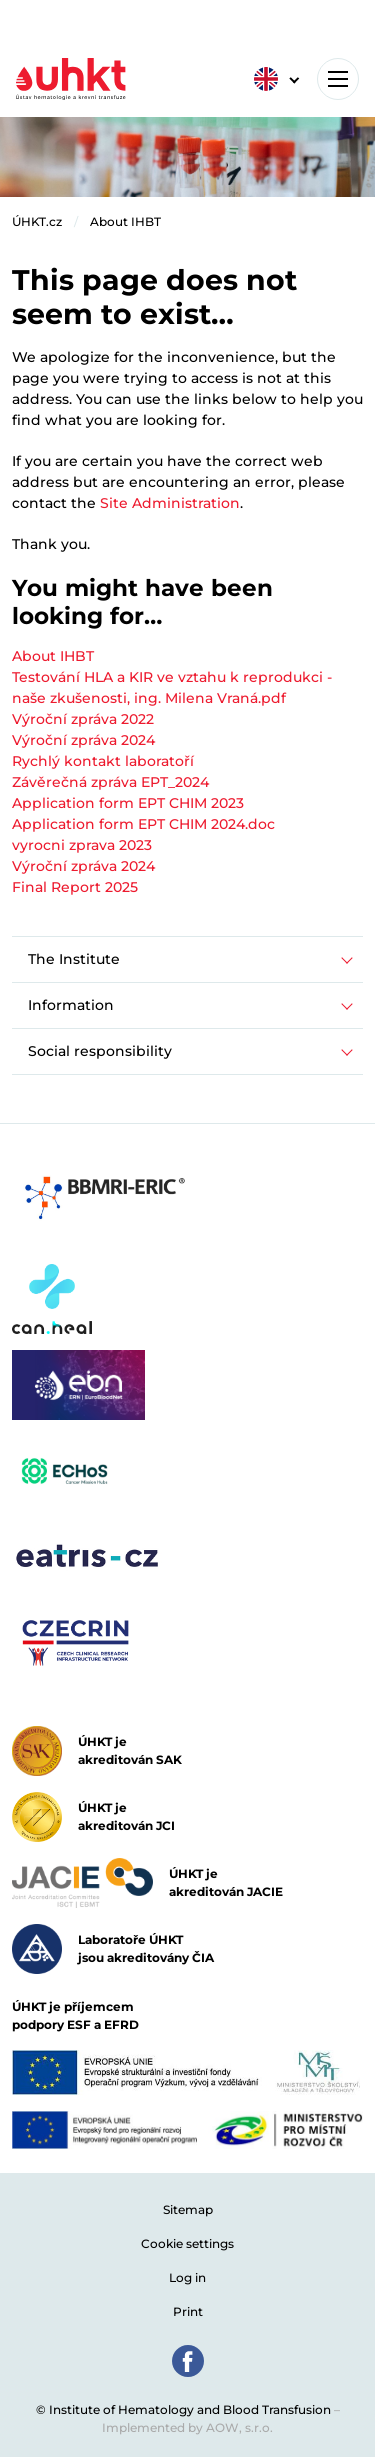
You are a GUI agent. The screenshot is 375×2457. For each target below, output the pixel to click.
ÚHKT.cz (37, 221)
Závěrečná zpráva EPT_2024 (110, 782)
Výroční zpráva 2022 (83, 719)
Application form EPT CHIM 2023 (128, 803)
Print (188, 2311)
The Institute (74, 959)
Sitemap (188, 2209)
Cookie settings (187, 2243)
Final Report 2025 (75, 887)
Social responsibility (100, 1051)
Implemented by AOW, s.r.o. (187, 2427)
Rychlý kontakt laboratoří (103, 761)
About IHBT (125, 221)
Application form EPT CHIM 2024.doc (143, 824)
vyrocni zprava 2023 (82, 845)
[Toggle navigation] (338, 79)
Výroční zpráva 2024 (83, 740)
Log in (187, 2277)
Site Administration (170, 503)
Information (71, 1005)
